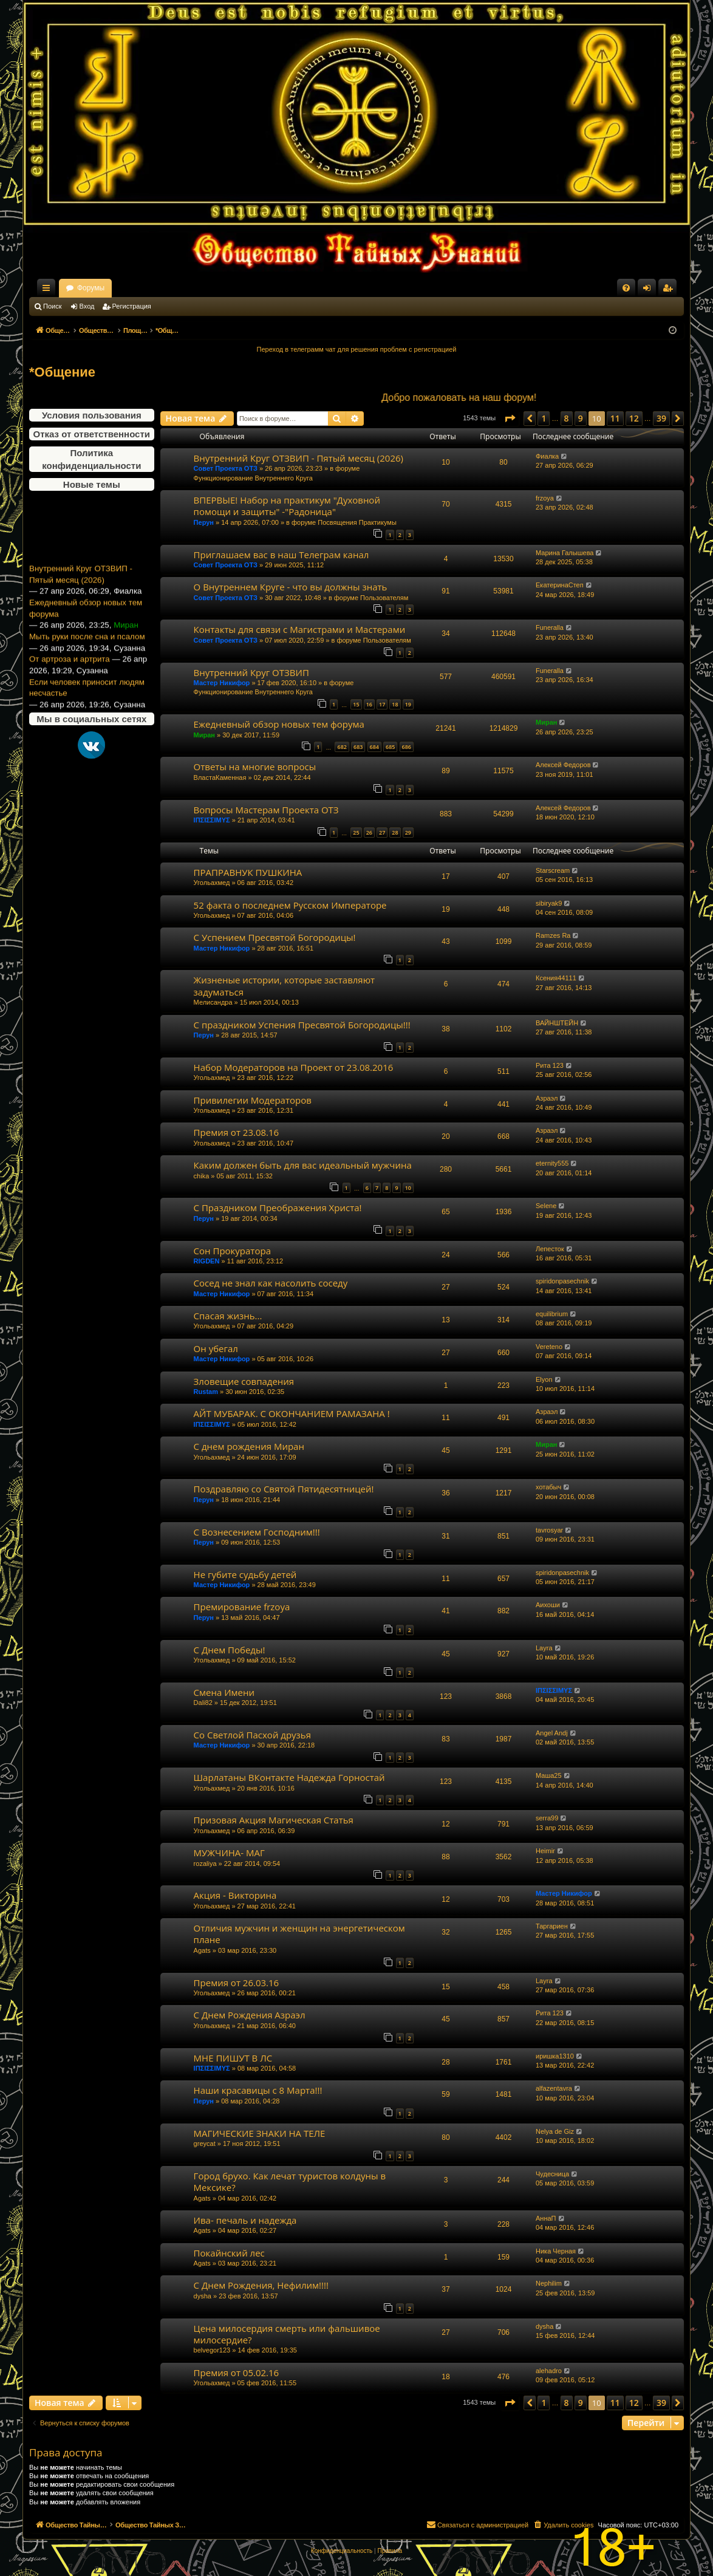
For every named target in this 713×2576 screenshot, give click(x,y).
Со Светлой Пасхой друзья (252, 1735)
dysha (202, 2296)
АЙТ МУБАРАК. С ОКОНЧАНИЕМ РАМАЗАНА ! (292, 1413)
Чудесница (552, 2174)
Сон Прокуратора (232, 1251)
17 (382, 704)
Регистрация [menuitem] (670, 290)
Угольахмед (212, 882)
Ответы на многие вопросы (255, 766)
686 (406, 747)
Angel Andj (552, 1733)
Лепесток (550, 1248)
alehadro (549, 2370)
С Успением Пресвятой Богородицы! (275, 937)
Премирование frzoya (242, 1607)
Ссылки (48, 290)
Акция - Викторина (235, 1895)
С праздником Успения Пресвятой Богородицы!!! (302, 1025)
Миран (204, 735)
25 (356, 832)
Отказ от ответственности (91, 434)
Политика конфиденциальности (91, 459)
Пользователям (384, 597)
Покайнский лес (229, 2253)
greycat (205, 2143)
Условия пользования (92, 415)
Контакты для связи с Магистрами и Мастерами (300, 629)
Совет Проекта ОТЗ (226, 468)
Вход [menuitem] (649, 290)
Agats (202, 1950)
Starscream (553, 870)
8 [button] (566, 418)
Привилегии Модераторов (253, 1100)
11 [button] (615, 418)
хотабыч (548, 1487)
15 (356, 704)
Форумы (197, 288)
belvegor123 (212, 2350)
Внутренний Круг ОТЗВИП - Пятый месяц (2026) (80, 593)
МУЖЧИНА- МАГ (229, 1853)
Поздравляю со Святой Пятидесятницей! (284, 1489)
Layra (544, 1648)
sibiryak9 (549, 903)
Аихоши (548, 1604)
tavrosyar (549, 1530)
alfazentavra (554, 2088)
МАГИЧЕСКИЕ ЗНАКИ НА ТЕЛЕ (260, 2133)
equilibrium (552, 1313)
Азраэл (547, 1098)
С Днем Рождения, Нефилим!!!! (261, 2285)
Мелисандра (213, 1002)
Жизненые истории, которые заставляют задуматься (284, 985)
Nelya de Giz (555, 2131)
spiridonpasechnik (562, 1281)
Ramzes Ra (553, 935)
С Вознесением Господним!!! (257, 1532)
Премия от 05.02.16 (236, 2372)
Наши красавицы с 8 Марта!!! (258, 2090)
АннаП (546, 2218)
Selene (546, 1205)
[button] (509, 418)
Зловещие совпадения (244, 1381)
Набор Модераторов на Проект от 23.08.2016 (294, 1067)
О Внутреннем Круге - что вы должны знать (290, 587)
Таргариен (552, 1926)
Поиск (52, 306)
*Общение (62, 372)
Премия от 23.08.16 (236, 1132)
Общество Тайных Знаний (110, 288)
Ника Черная (556, 2251)
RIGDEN (207, 1261)
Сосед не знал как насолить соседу (271, 1283)
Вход (87, 306)
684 (374, 747)
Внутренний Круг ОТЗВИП (251, 672)
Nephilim (549, 2283)
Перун (204, 522)
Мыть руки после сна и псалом (87, 655)
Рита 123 (550, 1065)
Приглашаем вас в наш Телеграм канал (281, 554)
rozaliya (205, 1863)
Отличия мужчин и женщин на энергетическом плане (299, 1934)
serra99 (547, 1818)
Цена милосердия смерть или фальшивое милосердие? (287, 2334)
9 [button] (580, 418)
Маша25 (549, 1775)
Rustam (206, 1391)
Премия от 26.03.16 (236, 1982)
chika (202, 1176)
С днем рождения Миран (249, 1446)
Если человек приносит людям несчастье (87, 706)
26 (369, 832)
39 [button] (661, 418)
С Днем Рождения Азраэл (249, 2015)
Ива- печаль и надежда (245, 2220)
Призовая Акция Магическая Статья (273, 1820)
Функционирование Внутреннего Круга (253, 478)
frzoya (545, 498)
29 (408, 832)
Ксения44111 (556, 978)
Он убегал (216, 1348)
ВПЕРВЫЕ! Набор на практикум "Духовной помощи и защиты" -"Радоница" (287, 506)
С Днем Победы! (229, 1650)
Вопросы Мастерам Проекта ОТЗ (266, 810)
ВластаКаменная (220, 777)
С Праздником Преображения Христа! (278, 1207)
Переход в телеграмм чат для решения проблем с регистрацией (357, 349)
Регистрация (131, 306)
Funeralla (550, 627)
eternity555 (552, 1163)
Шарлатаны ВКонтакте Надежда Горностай (289, 1777)
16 (369, 704)
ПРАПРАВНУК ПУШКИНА (248, 872)
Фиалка (547, 456)
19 (408, 704)
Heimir (545, 1850)
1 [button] (543, 418)
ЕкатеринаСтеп (560, 585)
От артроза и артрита (69, 678)
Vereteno (549, 1346)
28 (395, 832)
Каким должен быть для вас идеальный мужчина (303, 1165)
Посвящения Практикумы (357, 522)
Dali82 (203, 1702)
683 (358, 747)
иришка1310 (555, 2056)
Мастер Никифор (222, 682)
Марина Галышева (564, 552)
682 (341, 747)
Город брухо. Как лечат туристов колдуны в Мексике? (290, 2181)
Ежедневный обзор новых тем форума (85, 627)
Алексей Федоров (563, 764)
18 (395, 704)
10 (408, 1188)
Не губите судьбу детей (245, 1574)
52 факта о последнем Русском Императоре (290, 905)
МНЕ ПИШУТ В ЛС (233, 2058)
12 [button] (634, 418)
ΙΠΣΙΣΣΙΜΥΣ (212, 820)
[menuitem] (626, 288)
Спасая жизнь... (228, 1316)
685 (390, 747)
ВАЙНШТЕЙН (557, 1023)
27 (382, 832)
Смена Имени (224, 1692)
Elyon (544, 1379)
